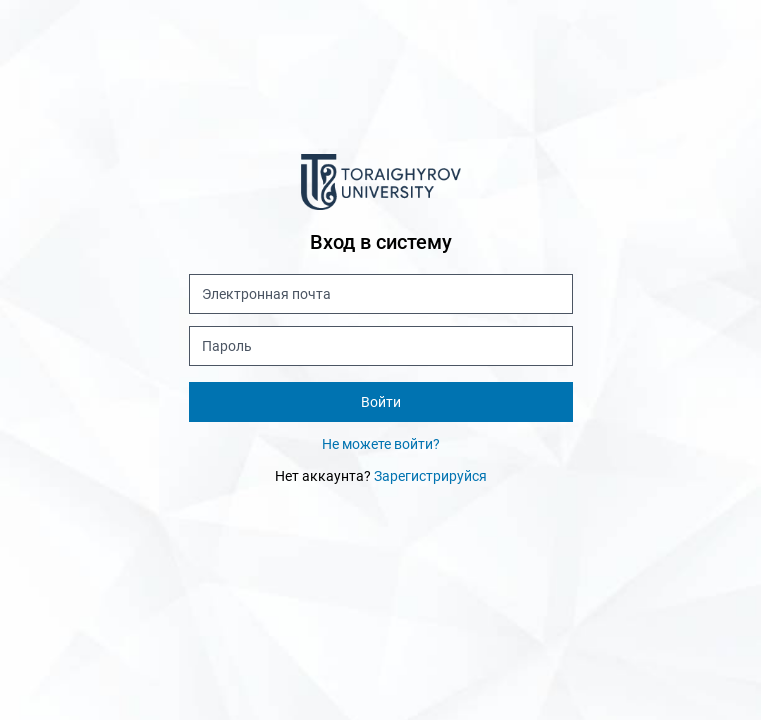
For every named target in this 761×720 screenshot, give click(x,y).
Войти (381, 402)
